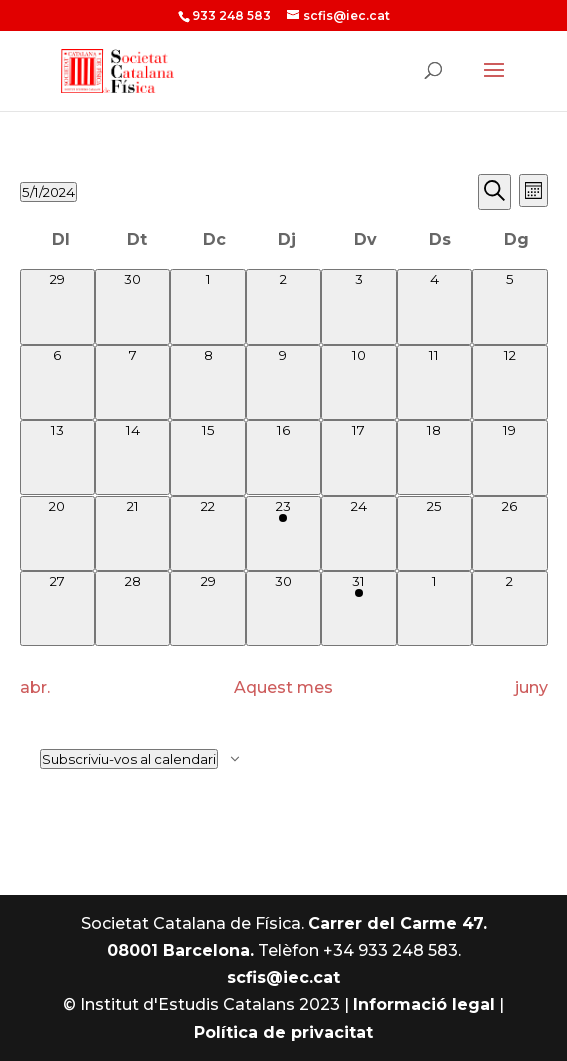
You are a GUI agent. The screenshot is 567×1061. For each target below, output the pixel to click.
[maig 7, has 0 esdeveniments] (132, 382)
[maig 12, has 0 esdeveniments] (509, 382)
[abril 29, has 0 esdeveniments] (57, 306)
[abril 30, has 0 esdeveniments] (132, 306)
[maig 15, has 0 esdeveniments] (207, 457)
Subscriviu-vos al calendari (129, 759)
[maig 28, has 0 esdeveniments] (132, 608)
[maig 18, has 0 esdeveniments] (434, 457)
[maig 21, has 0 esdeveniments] (132, 533)
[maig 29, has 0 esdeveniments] (207, 608)
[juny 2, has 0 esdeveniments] (509, 608)
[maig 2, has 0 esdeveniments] (283, 306)
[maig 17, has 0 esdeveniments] (358, 457)
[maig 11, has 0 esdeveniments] (434, 382)
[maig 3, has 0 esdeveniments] (358, 306)
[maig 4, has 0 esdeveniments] (434, 306)
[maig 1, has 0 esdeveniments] (207, 306)
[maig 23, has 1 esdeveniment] (283, 533)
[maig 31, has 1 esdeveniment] (358, 608)
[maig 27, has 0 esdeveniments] (57, 608)
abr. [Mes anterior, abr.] (35, 687)
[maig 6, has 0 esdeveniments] (57, 382)
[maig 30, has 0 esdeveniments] (283, 608)
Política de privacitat (283, 1032)
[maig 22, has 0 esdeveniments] (207, 533)
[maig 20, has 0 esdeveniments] (57, 533)
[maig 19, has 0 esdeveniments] (509, 457)
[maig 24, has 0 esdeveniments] (358, 533)
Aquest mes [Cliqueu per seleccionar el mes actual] (283, 687)
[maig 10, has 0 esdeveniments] (358, 382)
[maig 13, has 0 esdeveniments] (57, 457)
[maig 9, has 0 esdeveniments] (283, 382)
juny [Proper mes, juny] (531, 687)
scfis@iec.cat (283, 977)
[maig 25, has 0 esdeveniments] (434, 533)
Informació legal (424, 1004)
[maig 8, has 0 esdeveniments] (207, 382)
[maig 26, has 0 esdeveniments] (509, 533)
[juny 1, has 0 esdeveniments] (434, 608)
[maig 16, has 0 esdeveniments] (283, 457)
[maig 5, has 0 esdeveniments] (509, 306)
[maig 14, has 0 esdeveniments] (132, 457)
